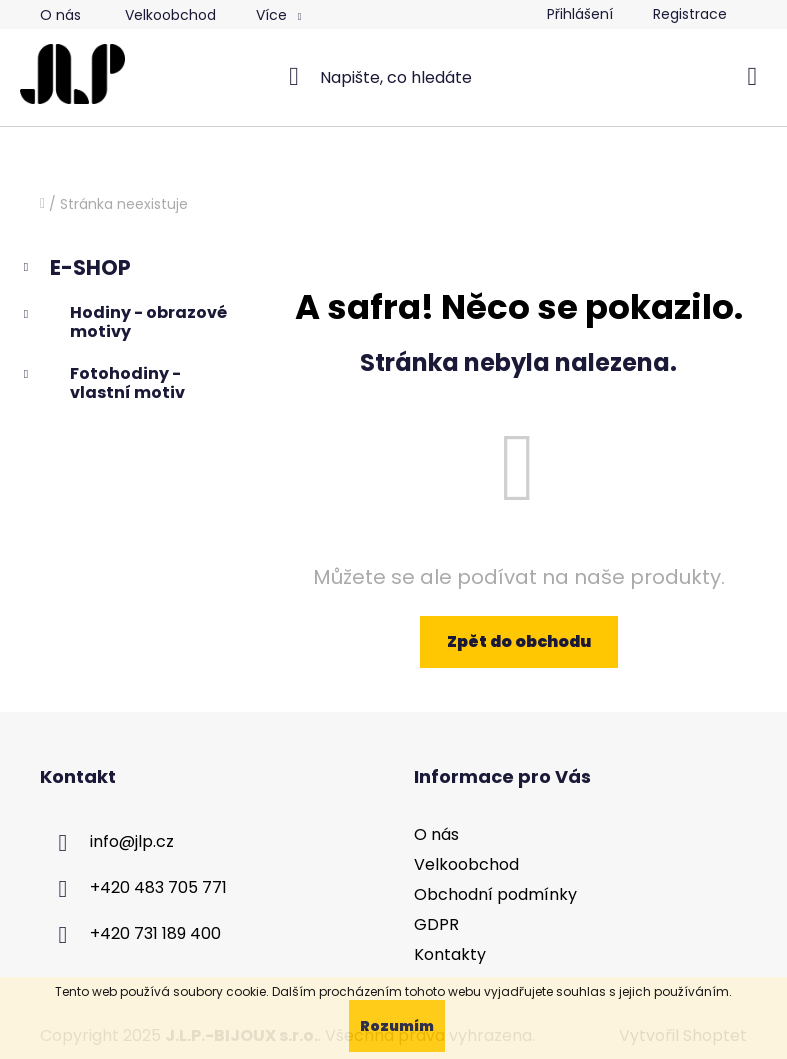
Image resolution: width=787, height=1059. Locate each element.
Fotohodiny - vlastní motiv (102, 383)
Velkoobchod (170, 15)
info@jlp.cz (132, 841)
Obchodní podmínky (495, 894)
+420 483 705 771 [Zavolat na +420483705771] (158, 887)
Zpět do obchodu (519, 641)
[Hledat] (393, 77)
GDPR (436, 924)
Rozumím (397, 1026)
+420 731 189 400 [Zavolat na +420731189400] (155, 933)
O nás (60, 15)
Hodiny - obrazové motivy (123, 322)
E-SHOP (75, 270)
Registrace (690, 14)
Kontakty (450, 954)
